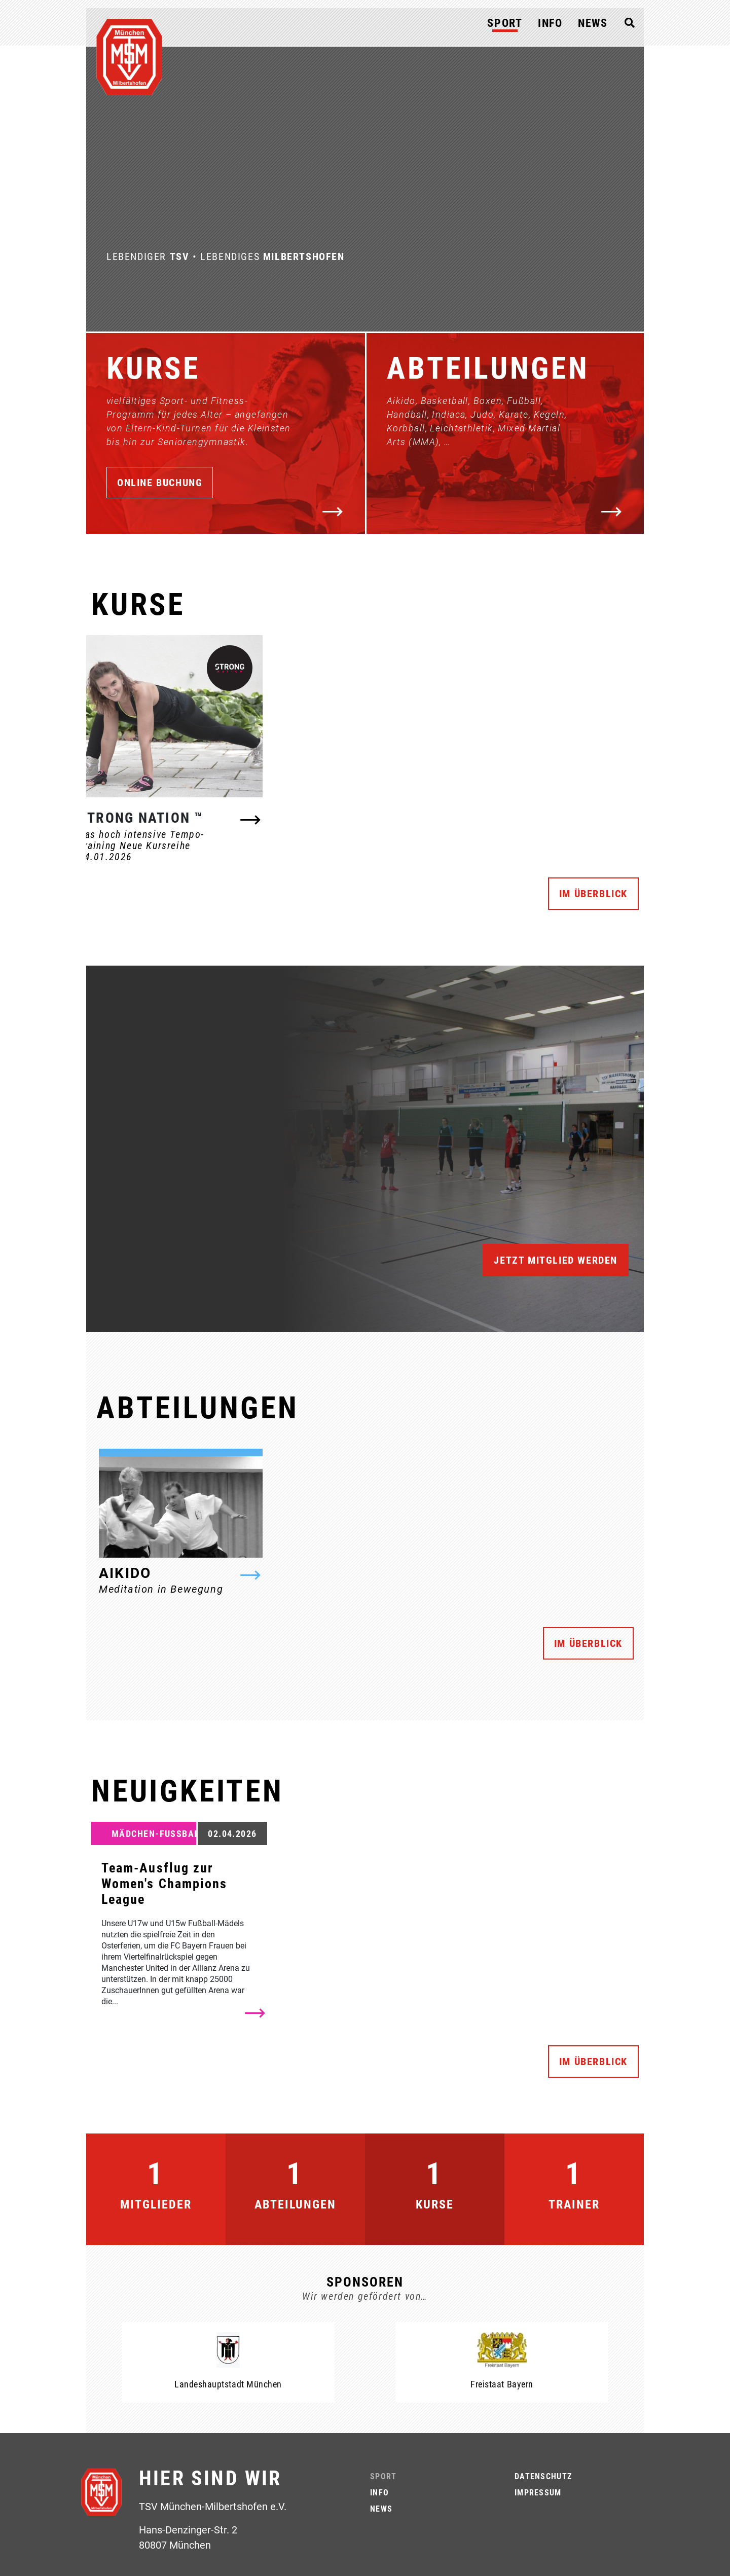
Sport (505, 23)
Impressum (538, 2492)
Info (550, 23)
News (593, 23)
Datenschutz (543, 2476)
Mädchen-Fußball (158, 1833)
